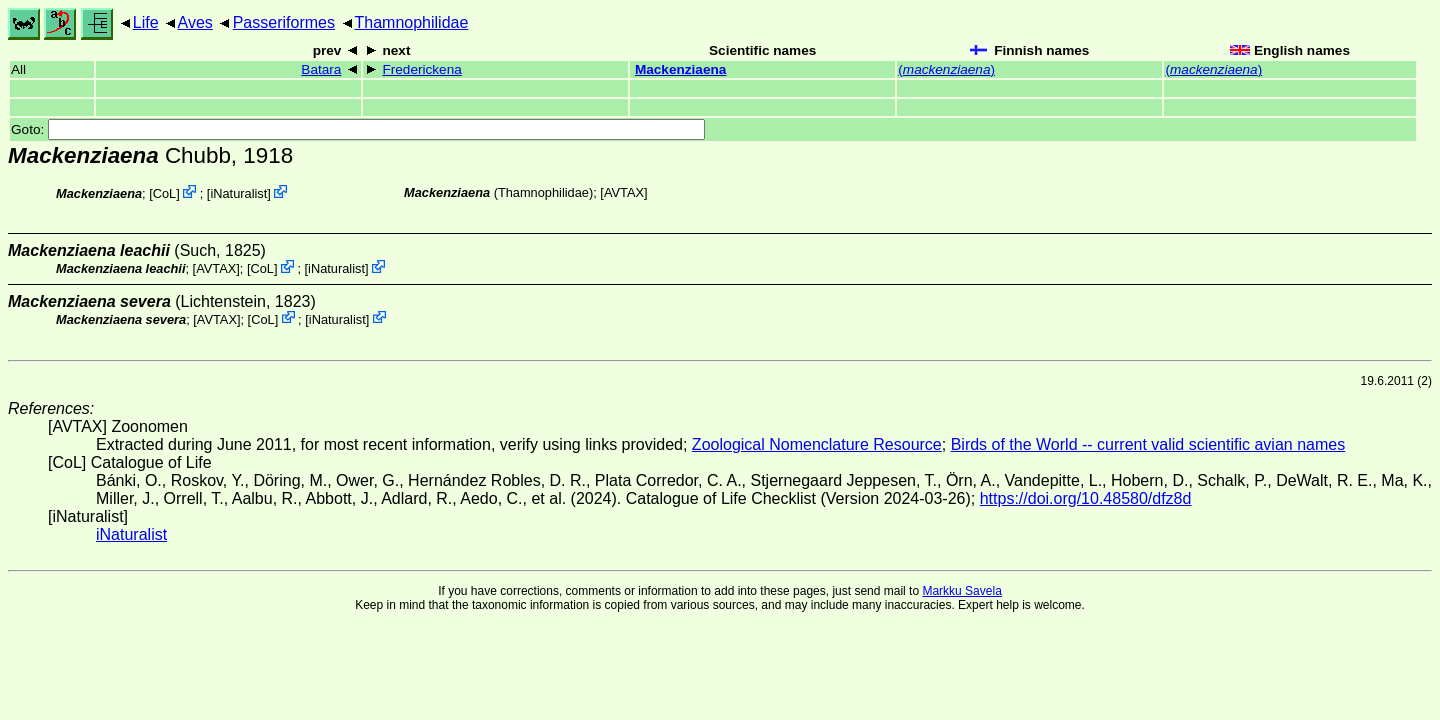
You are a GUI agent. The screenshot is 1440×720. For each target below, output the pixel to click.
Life (146, 22)
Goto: (358, 129)
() (946, 69)
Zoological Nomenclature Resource (817, 444)
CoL (164, 193)
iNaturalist (238, 193)
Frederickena (421, 69)
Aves (195, 22)
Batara (321, 69)
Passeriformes (284, 22)
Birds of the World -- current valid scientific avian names (1148, 444)
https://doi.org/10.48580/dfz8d (1086, 498)
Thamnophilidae (412, 22)
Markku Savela (961, 591)
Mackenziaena (680, 69)
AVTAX (624, 192)
